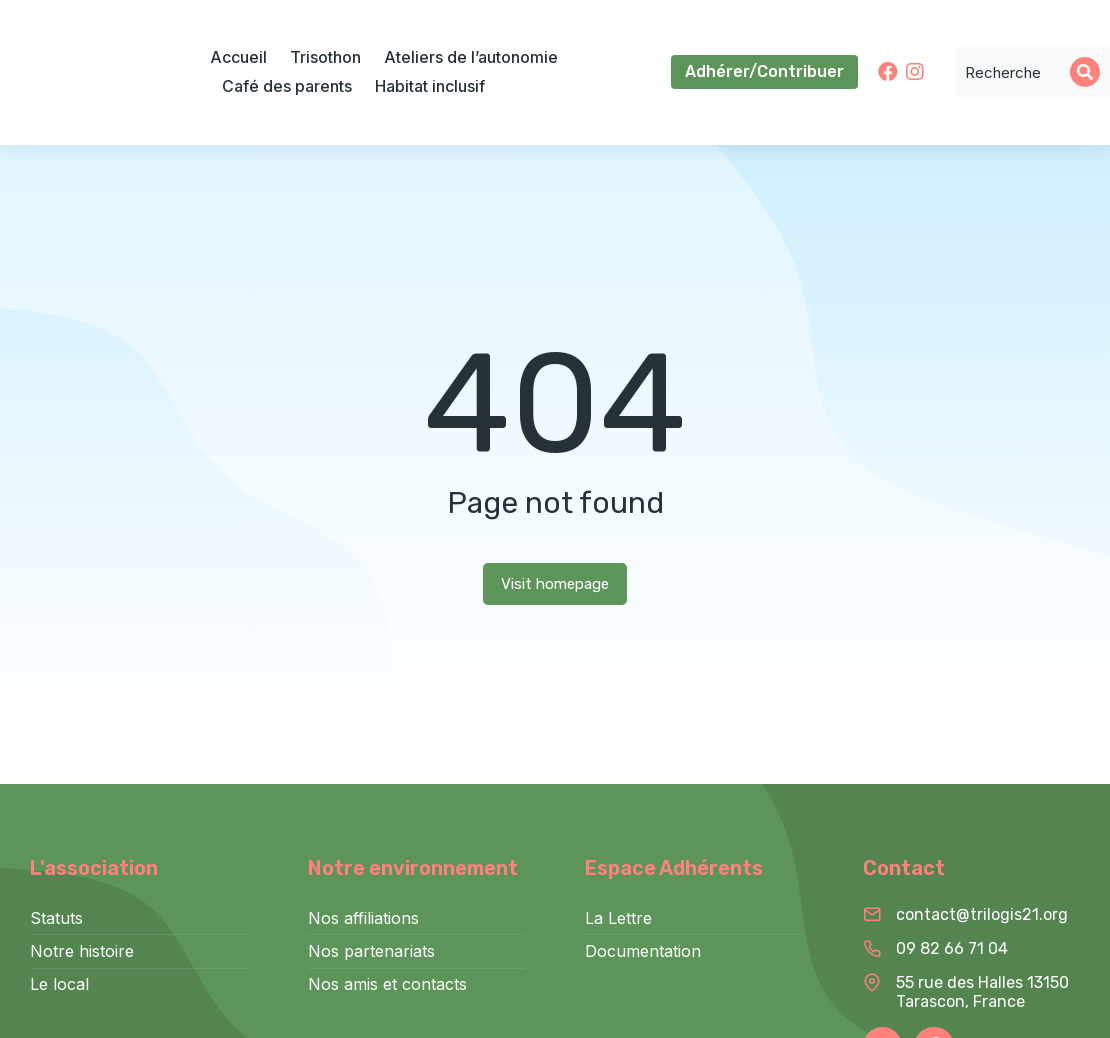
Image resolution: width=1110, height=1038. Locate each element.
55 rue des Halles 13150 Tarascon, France (982, 992)
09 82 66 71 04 (952, 948)
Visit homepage (555, 584)
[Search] (1085, 72)
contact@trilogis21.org (982, 914)
